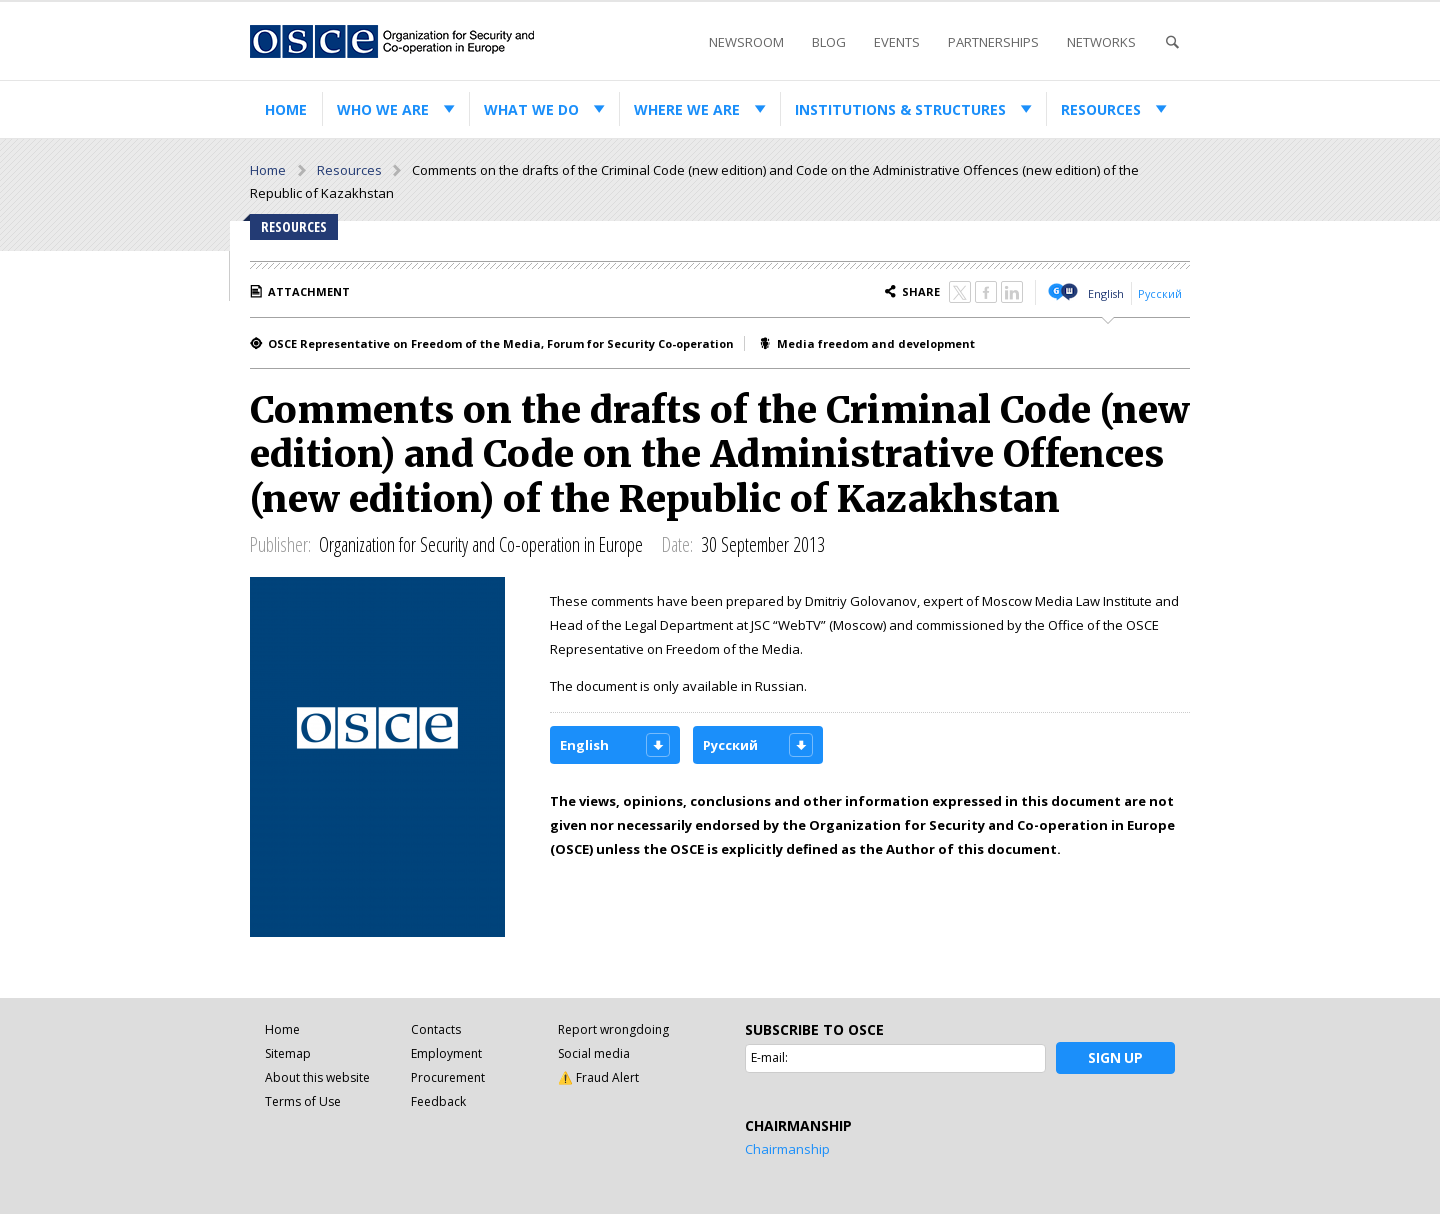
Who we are (383, 109)
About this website (317, 1077)
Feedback (438, 1101)
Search (1172, 42)
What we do (531, 109)
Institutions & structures (900, 109)
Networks (1101, 42)
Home (286, 109)
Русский (1160, 293)
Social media (594, 1053)
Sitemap (288, 1053)
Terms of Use (303, 1101)
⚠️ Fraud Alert (598, 1077)
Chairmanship (787, 1149)
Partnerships (993, 42)
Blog (829, 42)
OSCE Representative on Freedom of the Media (404, 343)
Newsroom (746, 42)
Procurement (448, 1077)
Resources (1101, 109)
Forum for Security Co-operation (640, 343)
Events (897, 42)
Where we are (687, 109)
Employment (446, 1053)
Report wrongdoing (613, 1029)
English (1106, 293)
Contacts (436, 1029)
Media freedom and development (876, 343)
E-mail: (769, 1057)
